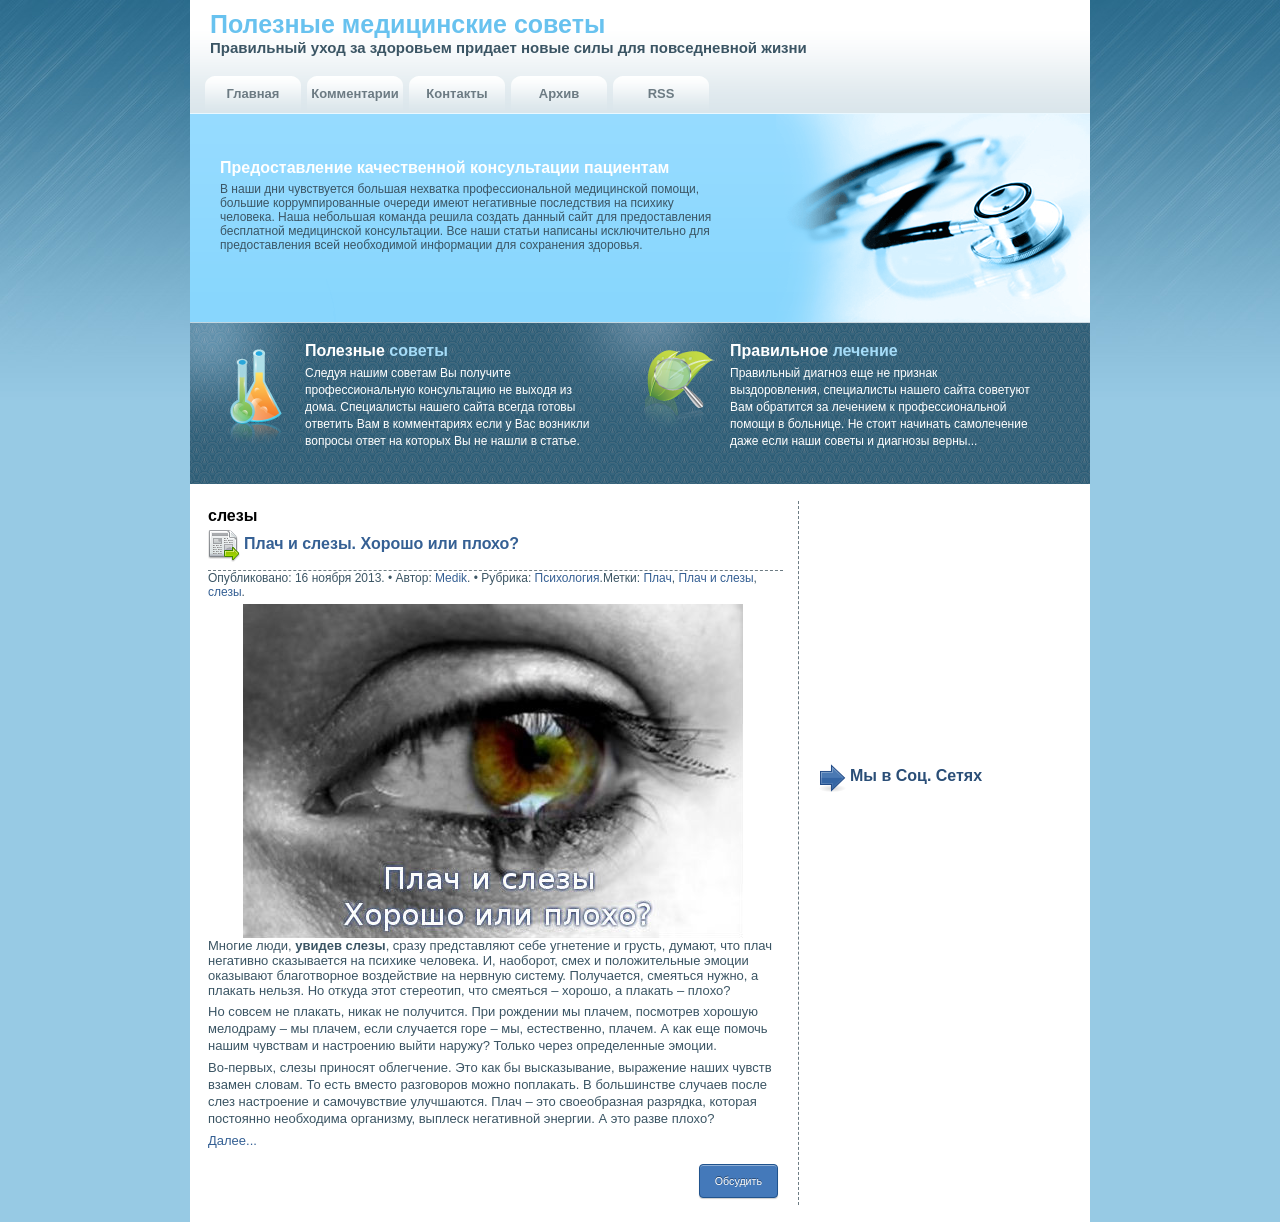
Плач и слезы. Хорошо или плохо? (381, 543)
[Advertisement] (942, 632)
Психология (567, 578)
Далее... (232, 1140)
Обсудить (738, 1181)
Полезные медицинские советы (407, 24)
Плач (657, 578)
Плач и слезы (715, 578)
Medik (451, 578)
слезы (225, 592)
